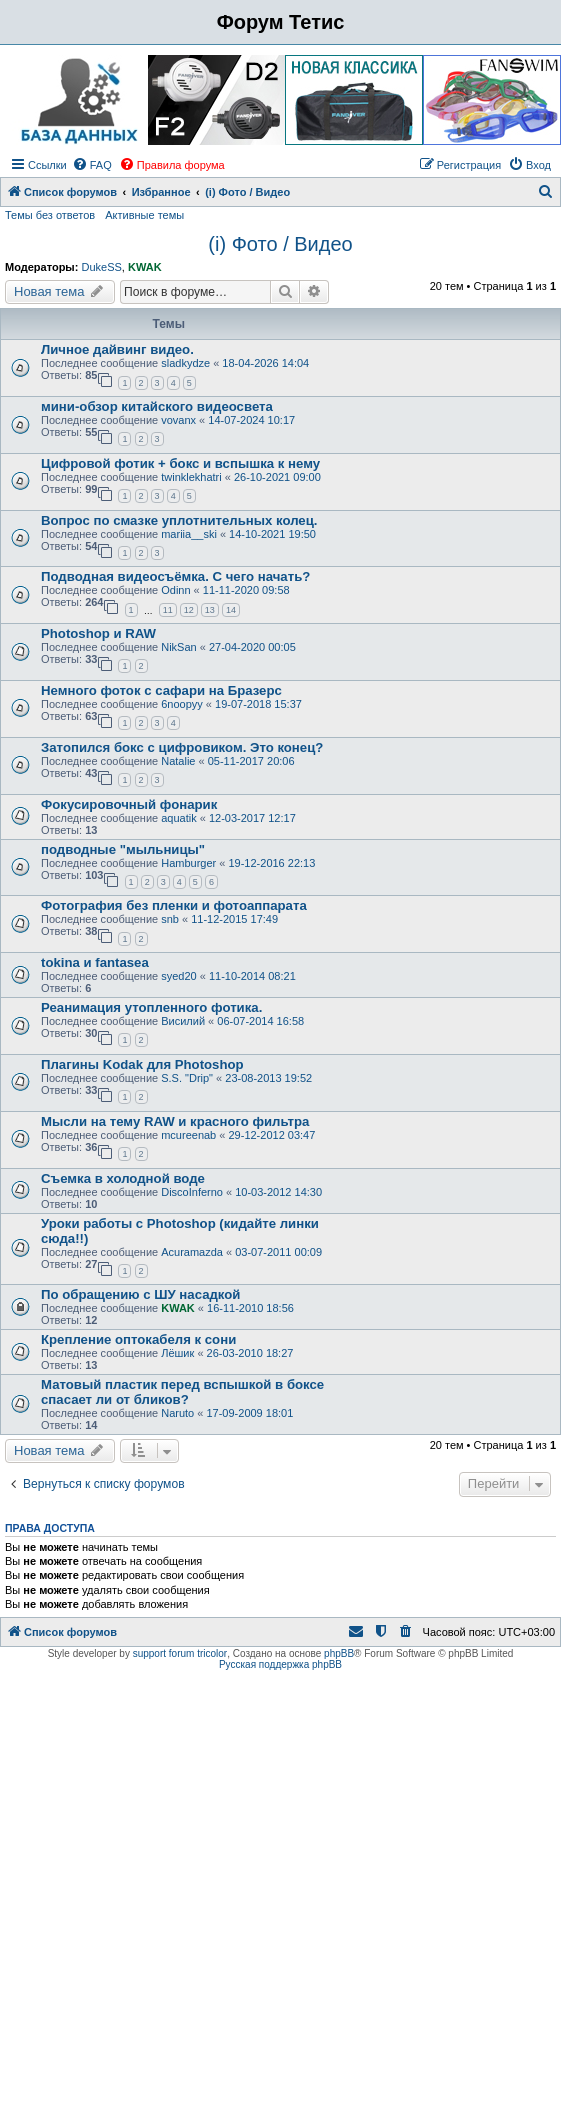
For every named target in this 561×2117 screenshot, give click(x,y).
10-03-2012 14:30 (278, 1192)
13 (210, 610)
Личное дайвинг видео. (117, 349)
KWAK (145, 267)
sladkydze (185, 363)
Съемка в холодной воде (123, 1178)
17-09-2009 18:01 (249, 1413)
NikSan (178, 647)
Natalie (178, 761)
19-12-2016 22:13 (271, 863)
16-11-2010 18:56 (250, 1308)
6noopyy (182, 704)
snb (170, 919)
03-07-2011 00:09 (278, 1252)
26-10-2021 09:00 (277, 477)
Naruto (177, 1413)
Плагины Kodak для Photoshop (142, 1064)
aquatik (178, 818)
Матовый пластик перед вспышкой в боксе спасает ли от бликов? (182, 1392)
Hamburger (188, 863)
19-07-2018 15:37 (258, 704)
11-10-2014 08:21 (252, 976)
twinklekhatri (191, 477)
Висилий (183, 1021)
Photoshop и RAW (98, 633)
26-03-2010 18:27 (250, 1353)
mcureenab (188, 1135)
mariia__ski (189, 534)
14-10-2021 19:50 (272, 534)
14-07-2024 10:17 (251, 420)
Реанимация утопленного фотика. (151, 1007)
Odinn (175, 590)
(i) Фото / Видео (280, 244)
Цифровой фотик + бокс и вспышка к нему (180, 463)
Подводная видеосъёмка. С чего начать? (175, 576)
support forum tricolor (180, 1653)
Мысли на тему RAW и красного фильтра (175, 1121)
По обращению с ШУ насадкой (140, 1294)
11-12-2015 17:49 (234, 919)
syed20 (178, 976)
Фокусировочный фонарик (129, 804)
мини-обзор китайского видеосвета (157, 406)
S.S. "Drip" (187, 1078)
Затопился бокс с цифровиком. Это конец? (182, 747)
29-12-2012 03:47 (271, 1135)
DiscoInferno (192, 1192)
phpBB (339, 1653)
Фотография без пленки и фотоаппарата (174, 905)
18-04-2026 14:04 (265, 363)
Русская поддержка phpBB (280, 1664)
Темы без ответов (50, 215)
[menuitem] (92, 165)
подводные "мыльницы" (123, 849)
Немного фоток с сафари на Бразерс (161, 690)
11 (168, 610)
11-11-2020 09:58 (246, 590)
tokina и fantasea (95, 962)
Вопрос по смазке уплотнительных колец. (179, 520)
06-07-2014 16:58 (260, 1021)
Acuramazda (192, 1252)
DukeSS (101, 267)
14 (231, 610)
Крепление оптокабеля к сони (138, 1339)
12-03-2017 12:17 (252, 818)
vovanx (178, 420)
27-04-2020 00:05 (252, 647)
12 (189, 610)
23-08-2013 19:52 (268, 1078)
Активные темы (144, 215)
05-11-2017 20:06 (251, 761)
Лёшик (177, 1353)
